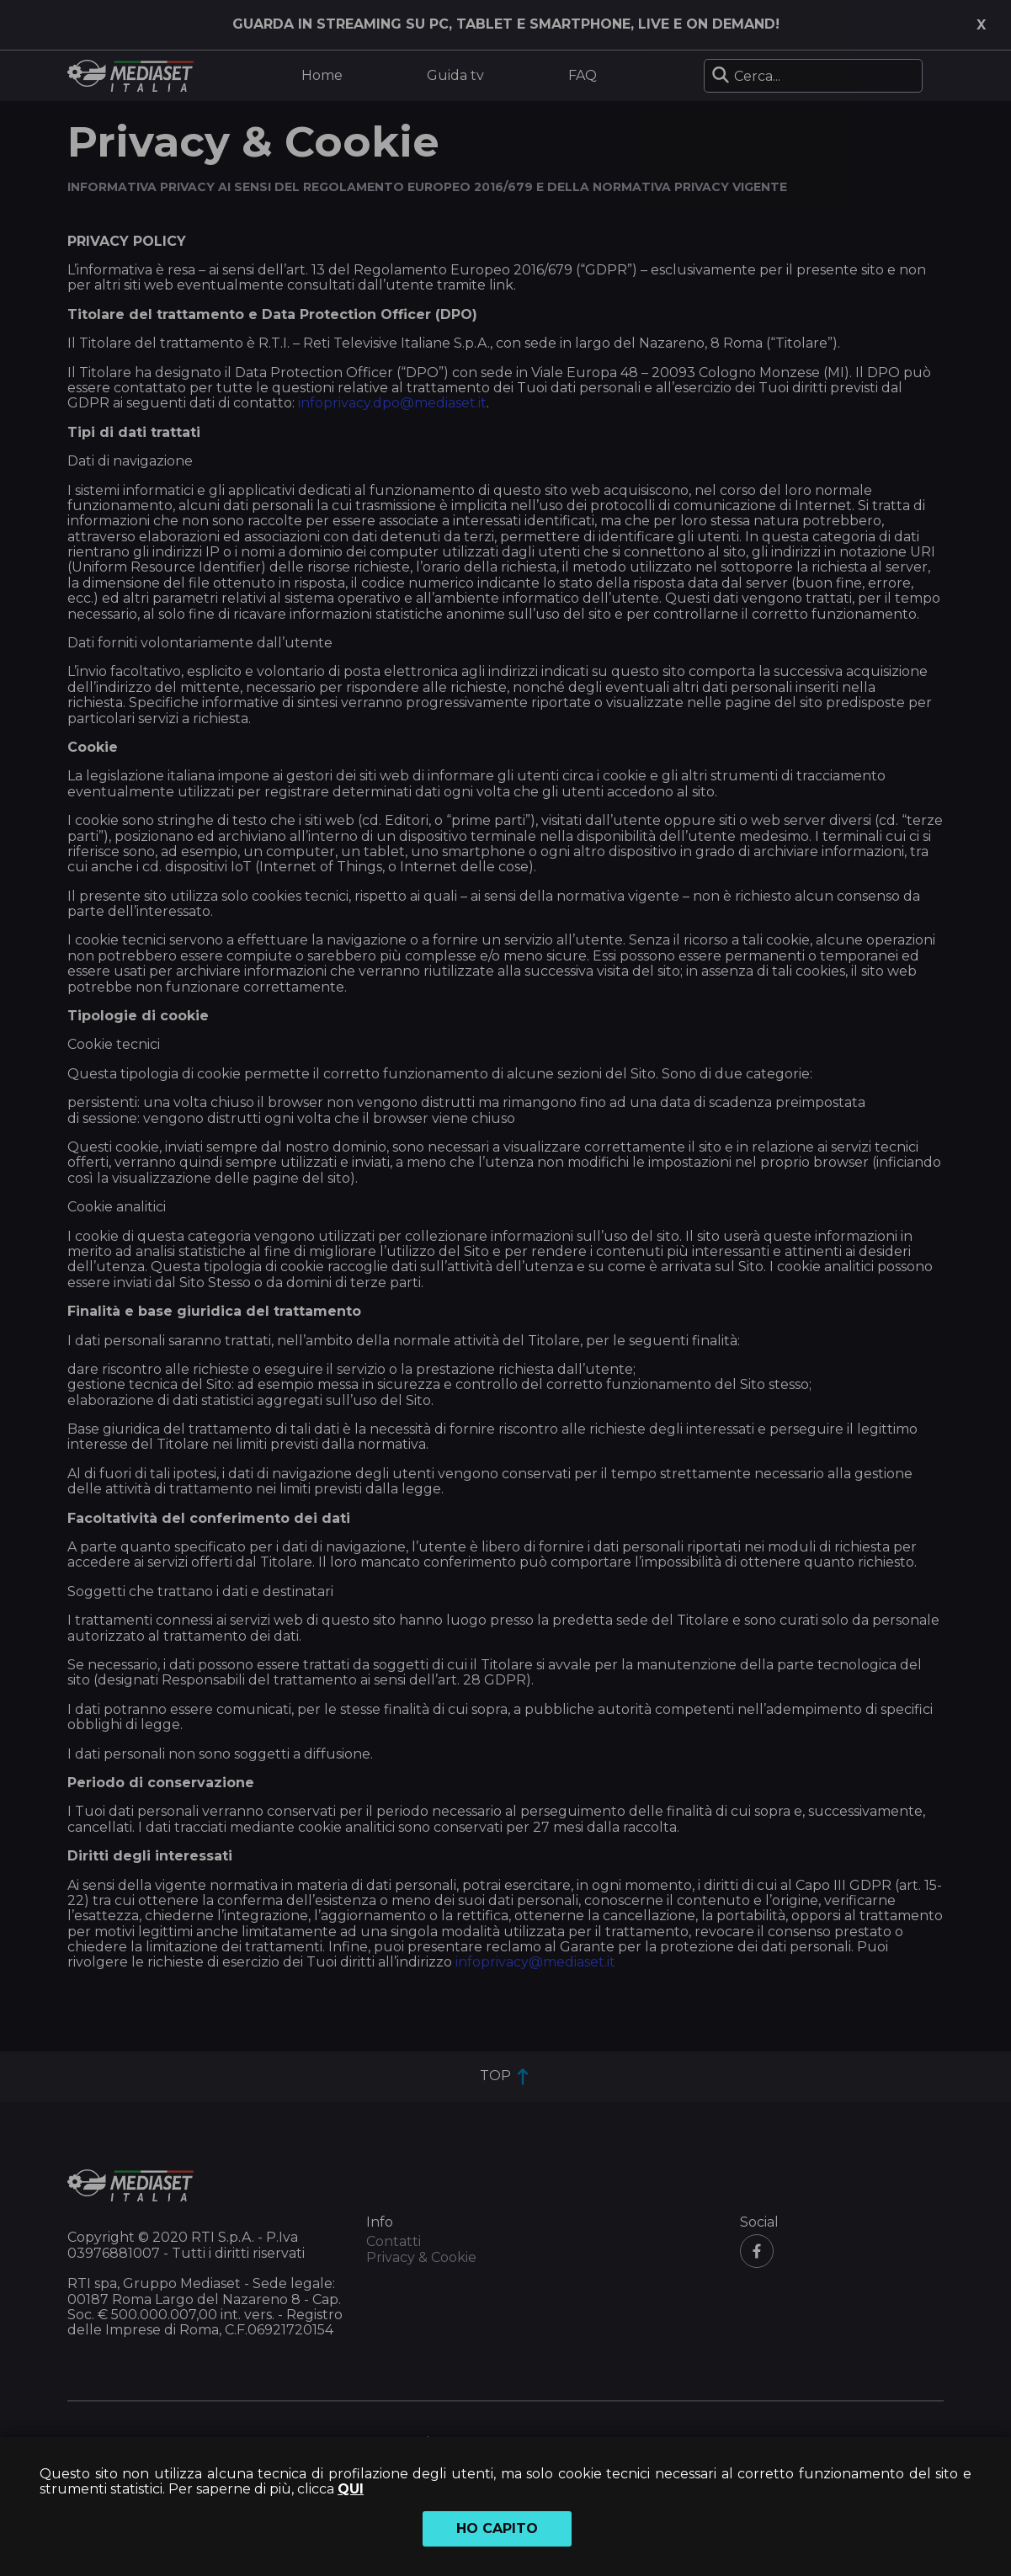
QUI (351, 2489)
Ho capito (497, 2528)
